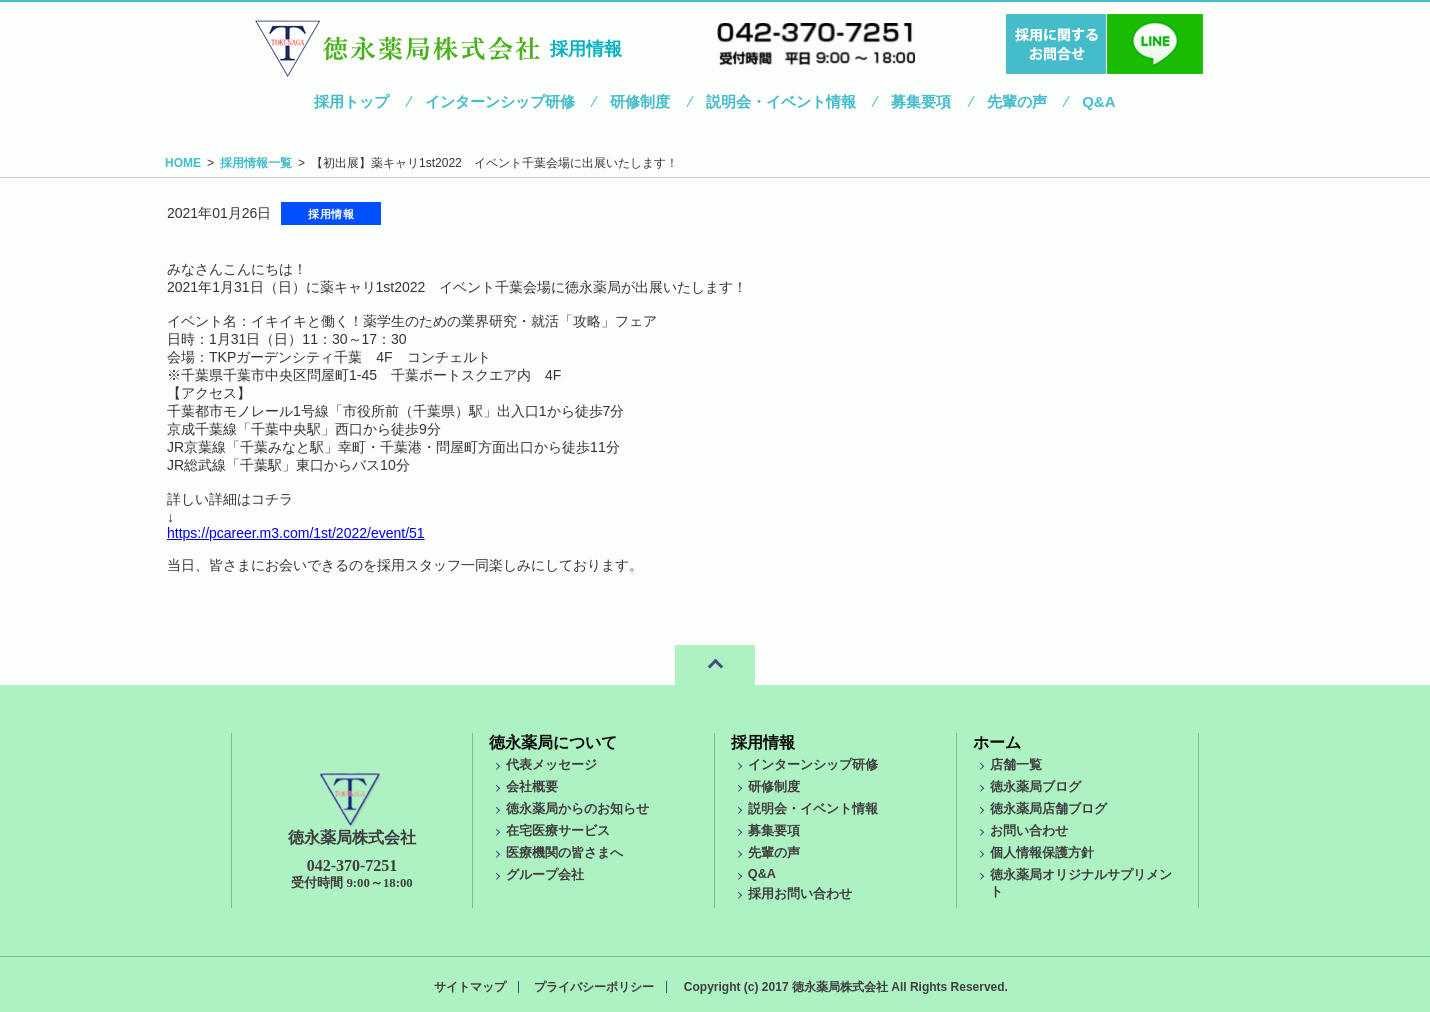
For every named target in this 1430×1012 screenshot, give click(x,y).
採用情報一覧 (256, 163)
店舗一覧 (1016, 765)
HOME (183, 163)
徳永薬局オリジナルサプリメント (1081, 883)
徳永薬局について (553, 742)
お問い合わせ (1029, 831)
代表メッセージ (551, 765)
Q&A (1098, 101)
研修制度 (640, 101)
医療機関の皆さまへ (564, 853)
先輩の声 (1017, 101)
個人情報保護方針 (1042, 853)
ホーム (997, 742)
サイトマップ (470, 987)
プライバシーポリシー (594, 987)
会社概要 (532, 787)
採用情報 (763, 742)
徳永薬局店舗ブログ (1048, 809)
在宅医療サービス (558, 831)
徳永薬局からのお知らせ (577, 809)
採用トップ (351, 101)
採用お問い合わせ (800, 894)
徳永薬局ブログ (1035, 787)
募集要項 (921, 101)
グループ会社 (545, 875)
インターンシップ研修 (500, 101)
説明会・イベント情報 (781, 101)
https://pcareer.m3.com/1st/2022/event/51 (296, 533)
